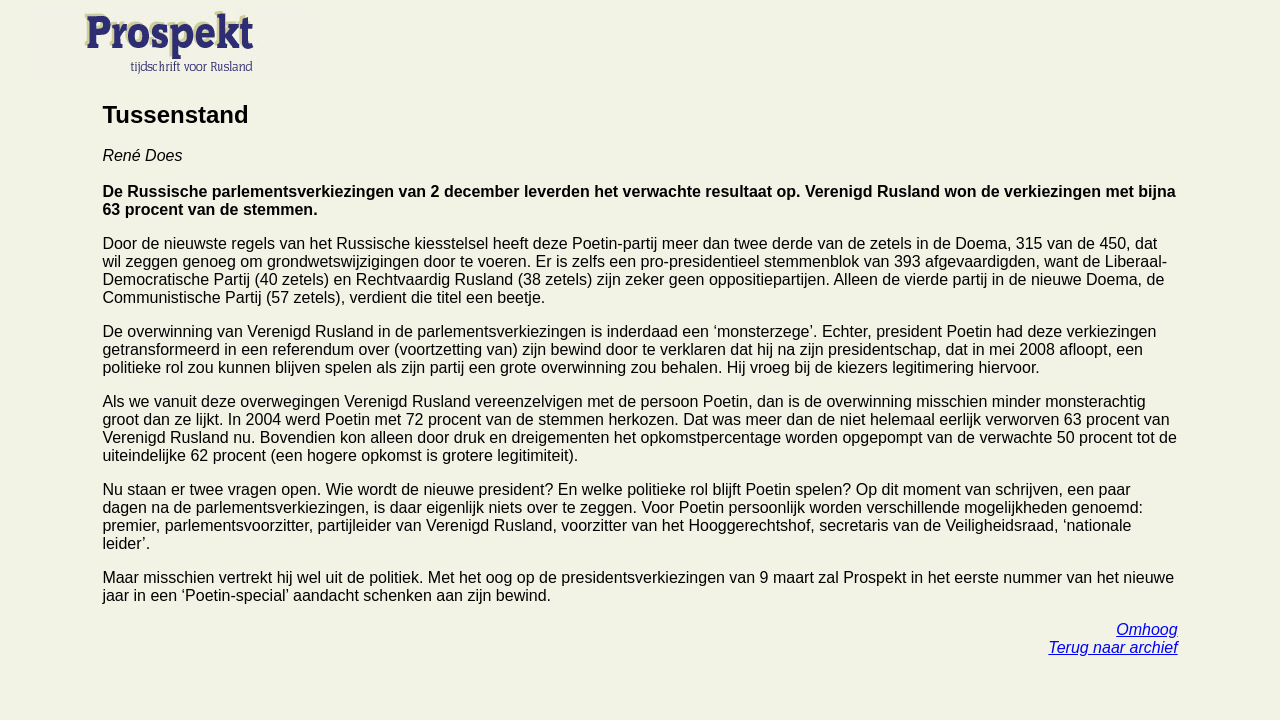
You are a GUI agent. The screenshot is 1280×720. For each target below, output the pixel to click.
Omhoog (1146, 629)
